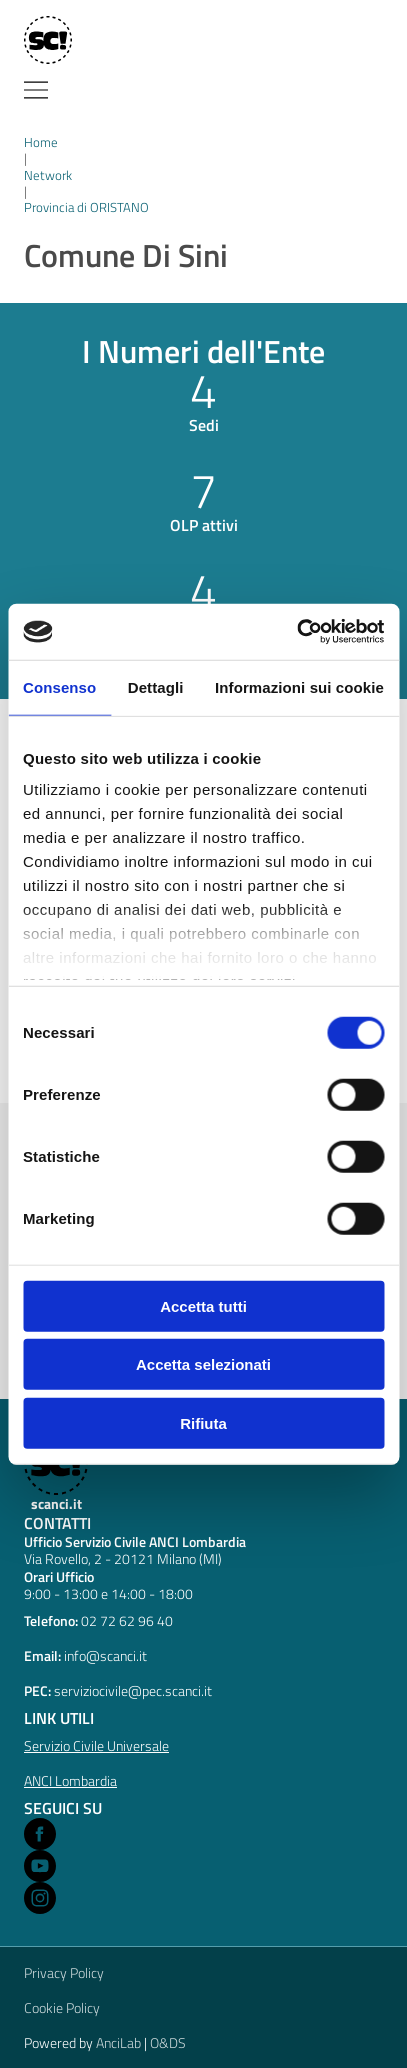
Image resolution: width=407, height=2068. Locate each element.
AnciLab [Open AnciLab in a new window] (118, 2042)
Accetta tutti (203, 1305)
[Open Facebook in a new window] (40, 1834)
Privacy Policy (64, 1972)
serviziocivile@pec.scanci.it (133, 1690)
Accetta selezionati (203, 1364)
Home (41, 142)
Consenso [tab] (59, 686)
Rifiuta (203, 1422)
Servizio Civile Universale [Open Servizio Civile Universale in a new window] (96, 1745)
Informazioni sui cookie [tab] (299, 686)
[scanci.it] (55, 1472)
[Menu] (36, 90)
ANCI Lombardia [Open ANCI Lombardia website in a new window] (70, 1780)
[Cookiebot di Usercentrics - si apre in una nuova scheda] (296, 632)
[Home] (47, 40)
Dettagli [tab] (156, 686)
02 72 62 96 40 (127, 1620)
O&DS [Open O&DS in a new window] (168, 2042)
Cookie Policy (62, 2007)
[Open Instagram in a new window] (40, 1898)
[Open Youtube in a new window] (40, 1866)
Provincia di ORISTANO (86, 207)
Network (48, 175)
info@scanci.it (105, 1655)
